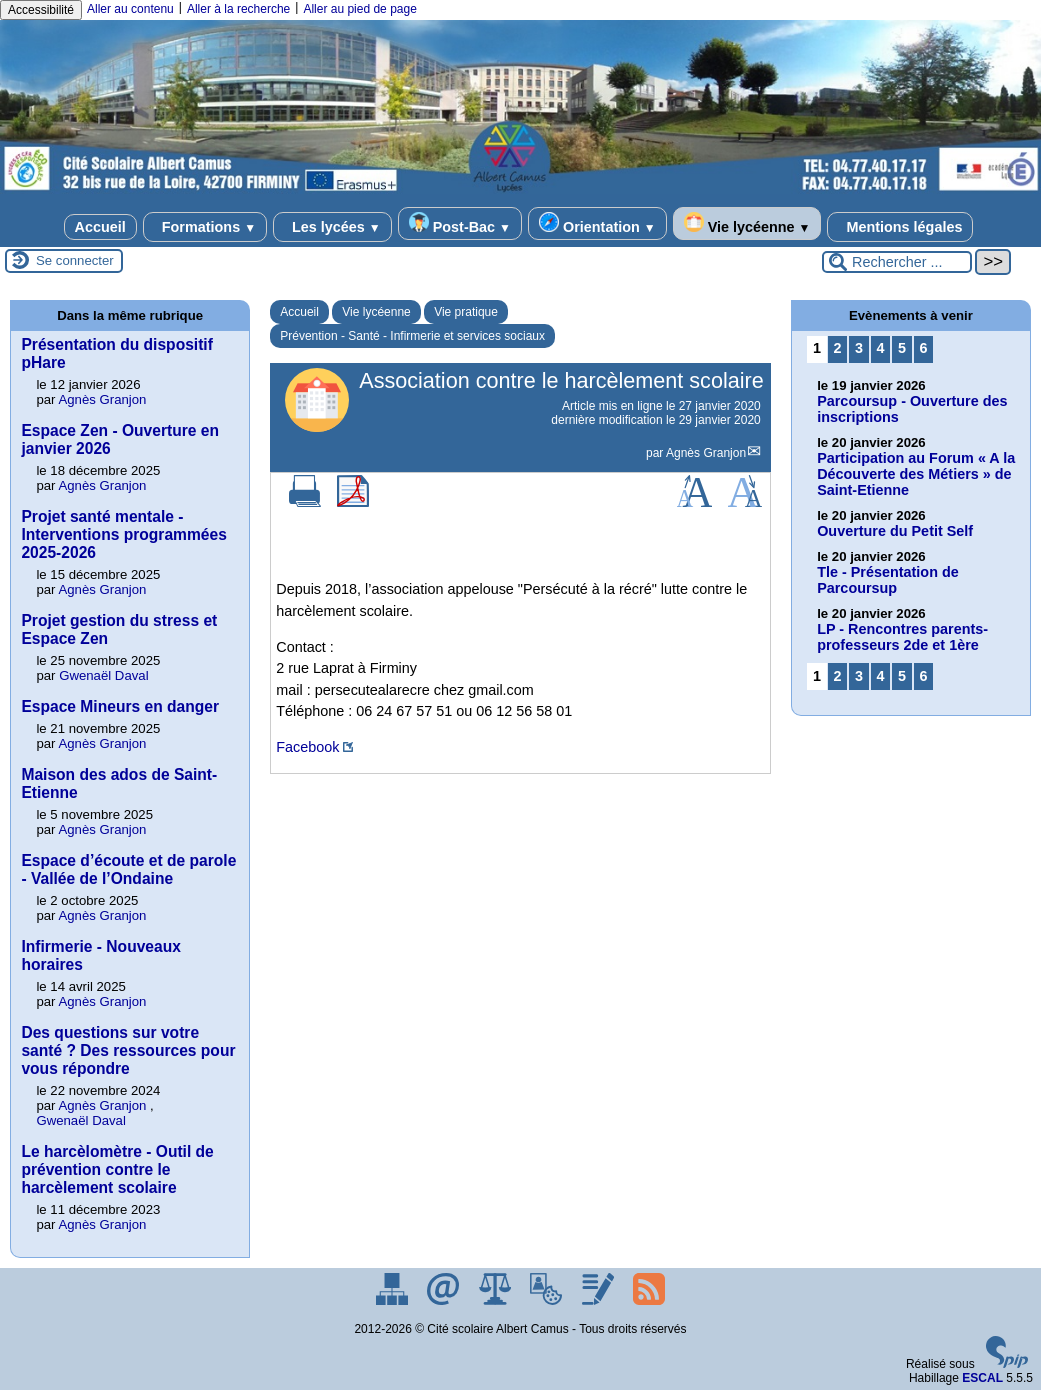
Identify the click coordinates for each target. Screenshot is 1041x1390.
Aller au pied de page (359, 9)
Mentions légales (900, 227)
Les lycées (332, 227)
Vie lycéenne (747, 223)
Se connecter (75, 260)
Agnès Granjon (706, 453)
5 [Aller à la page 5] (902, 348)
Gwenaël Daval (103, 675)
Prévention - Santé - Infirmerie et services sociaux (412, 336)
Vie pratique (466, 312)
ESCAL (982, 1378)
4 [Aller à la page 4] (880, 348)
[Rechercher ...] (897, 262)
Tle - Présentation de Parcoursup (888, 580)
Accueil (100, 227)
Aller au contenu (130, 9)
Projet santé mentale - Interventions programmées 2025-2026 (123, 534)
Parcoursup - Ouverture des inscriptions (912, 409)
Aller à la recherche (238, 9)
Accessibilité (41, 10)
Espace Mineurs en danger (120, 706)
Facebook (307, 747)
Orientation (597, 223)
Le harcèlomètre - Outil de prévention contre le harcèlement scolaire (117, 1169)
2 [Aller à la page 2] (837, 348)
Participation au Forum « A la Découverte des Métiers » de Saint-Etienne (916, 474)
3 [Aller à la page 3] (859, 348)
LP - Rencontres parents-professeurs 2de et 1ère (902, 637)
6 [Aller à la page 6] (924, 348)
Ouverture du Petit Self (895, 531)
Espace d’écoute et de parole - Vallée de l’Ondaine (128, 869)
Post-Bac (460, 223)
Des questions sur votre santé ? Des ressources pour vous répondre (128, 1050)
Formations (205, 227)
